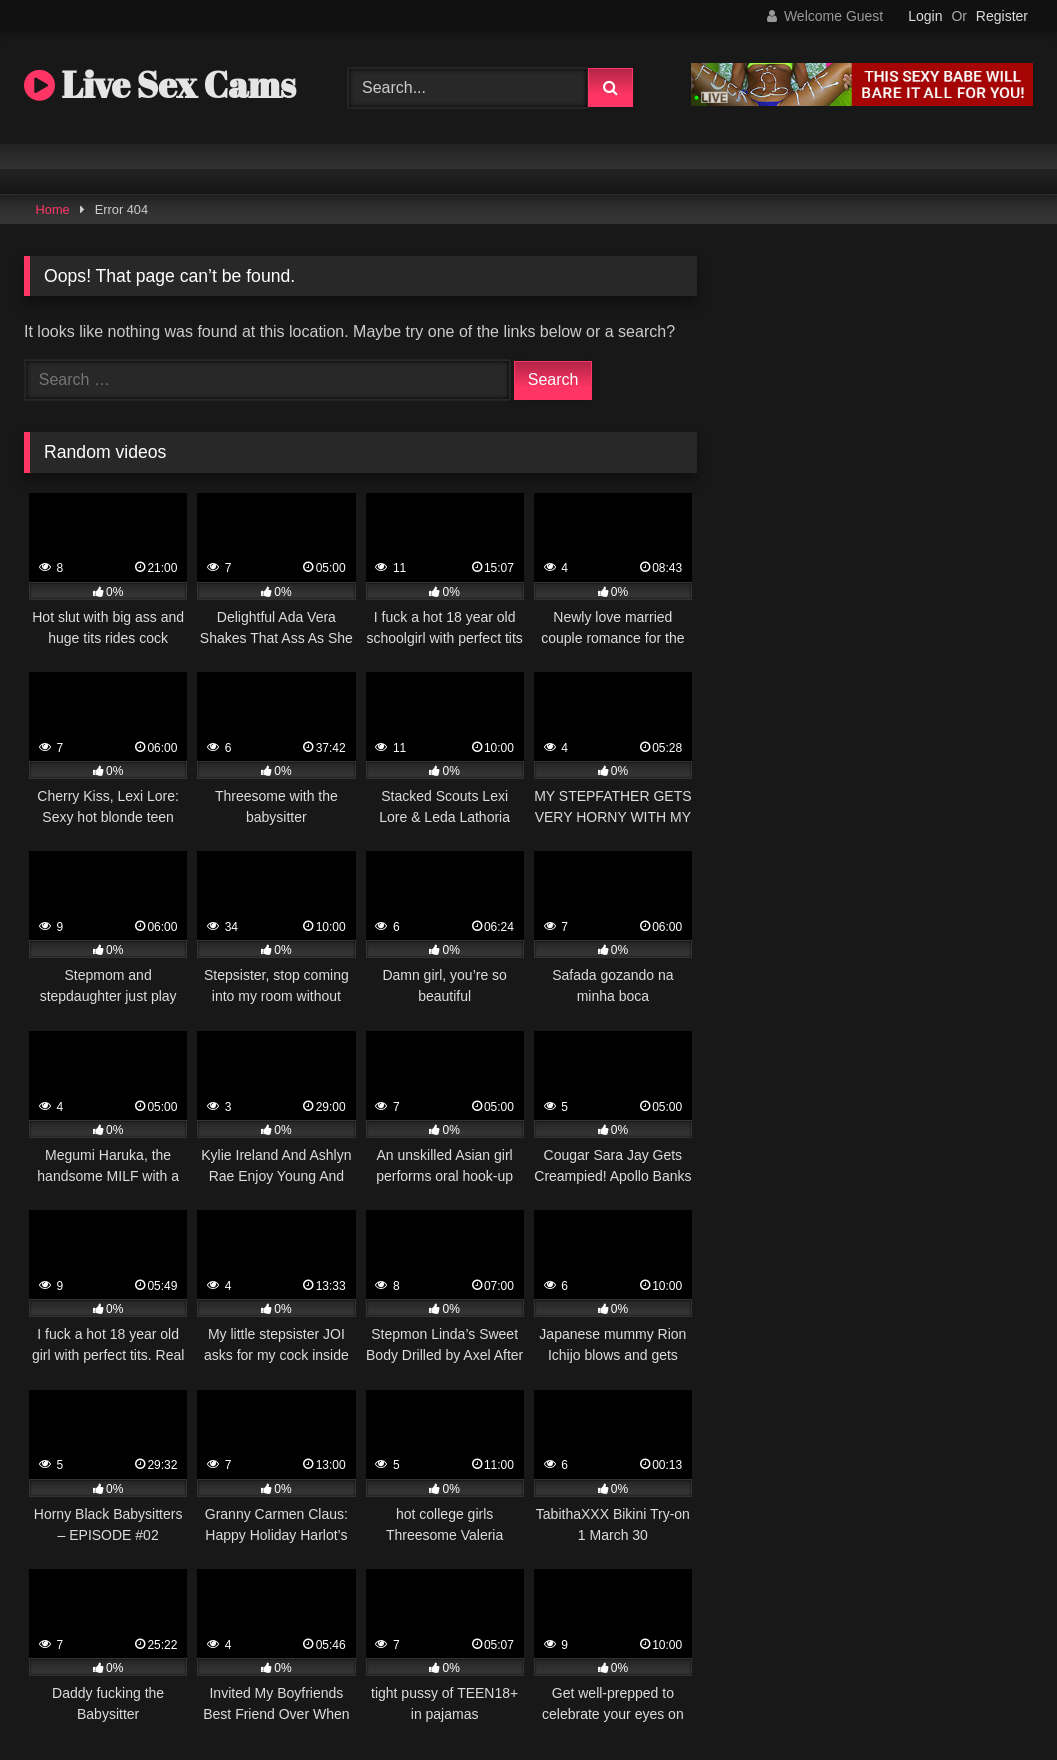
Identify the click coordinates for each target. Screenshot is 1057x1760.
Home (53, 209)
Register (1002, 16)
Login (925, 16)
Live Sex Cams (160, 84)
